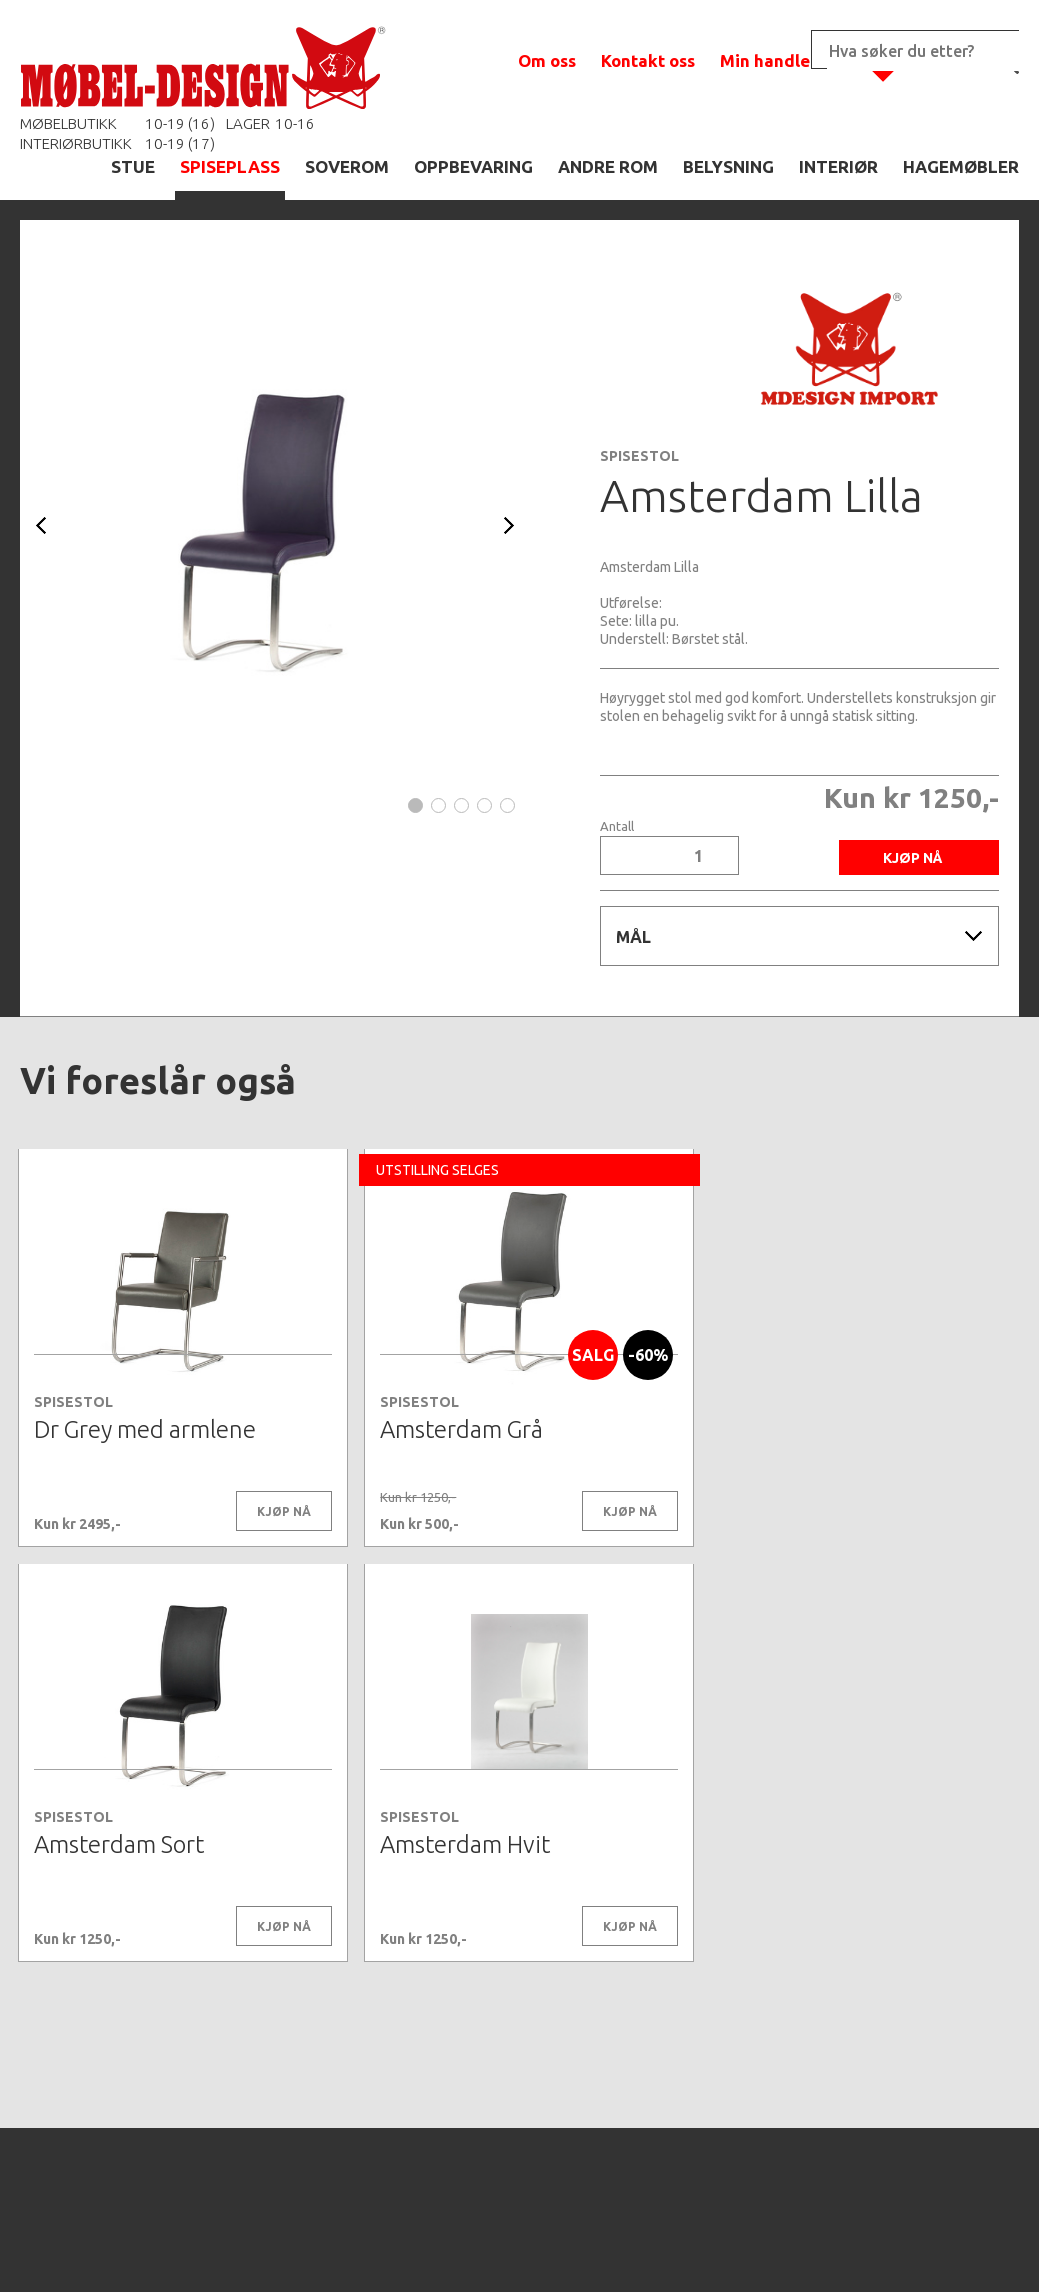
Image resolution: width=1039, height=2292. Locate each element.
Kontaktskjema (792, 2246)
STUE (133, 166)
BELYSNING (728, 166)
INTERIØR (838, 166)
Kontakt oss (648, 60)
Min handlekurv (783, 60)
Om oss (547, 60)
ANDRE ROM (608, 166)
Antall (617, 826)
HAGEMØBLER (961, 166)
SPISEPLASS (230, 166)
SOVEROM (347, 166)
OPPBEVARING (473, 166)
